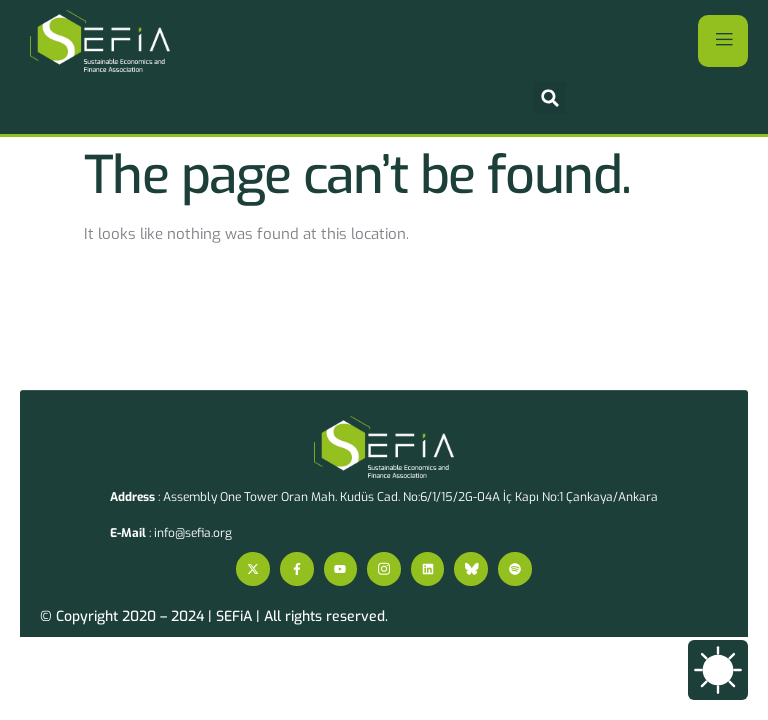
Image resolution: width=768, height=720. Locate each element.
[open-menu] (723, 41)
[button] (550, 98)
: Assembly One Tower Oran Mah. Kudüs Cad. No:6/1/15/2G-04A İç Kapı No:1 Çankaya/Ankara (384, 497)
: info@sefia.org (171, 533)
